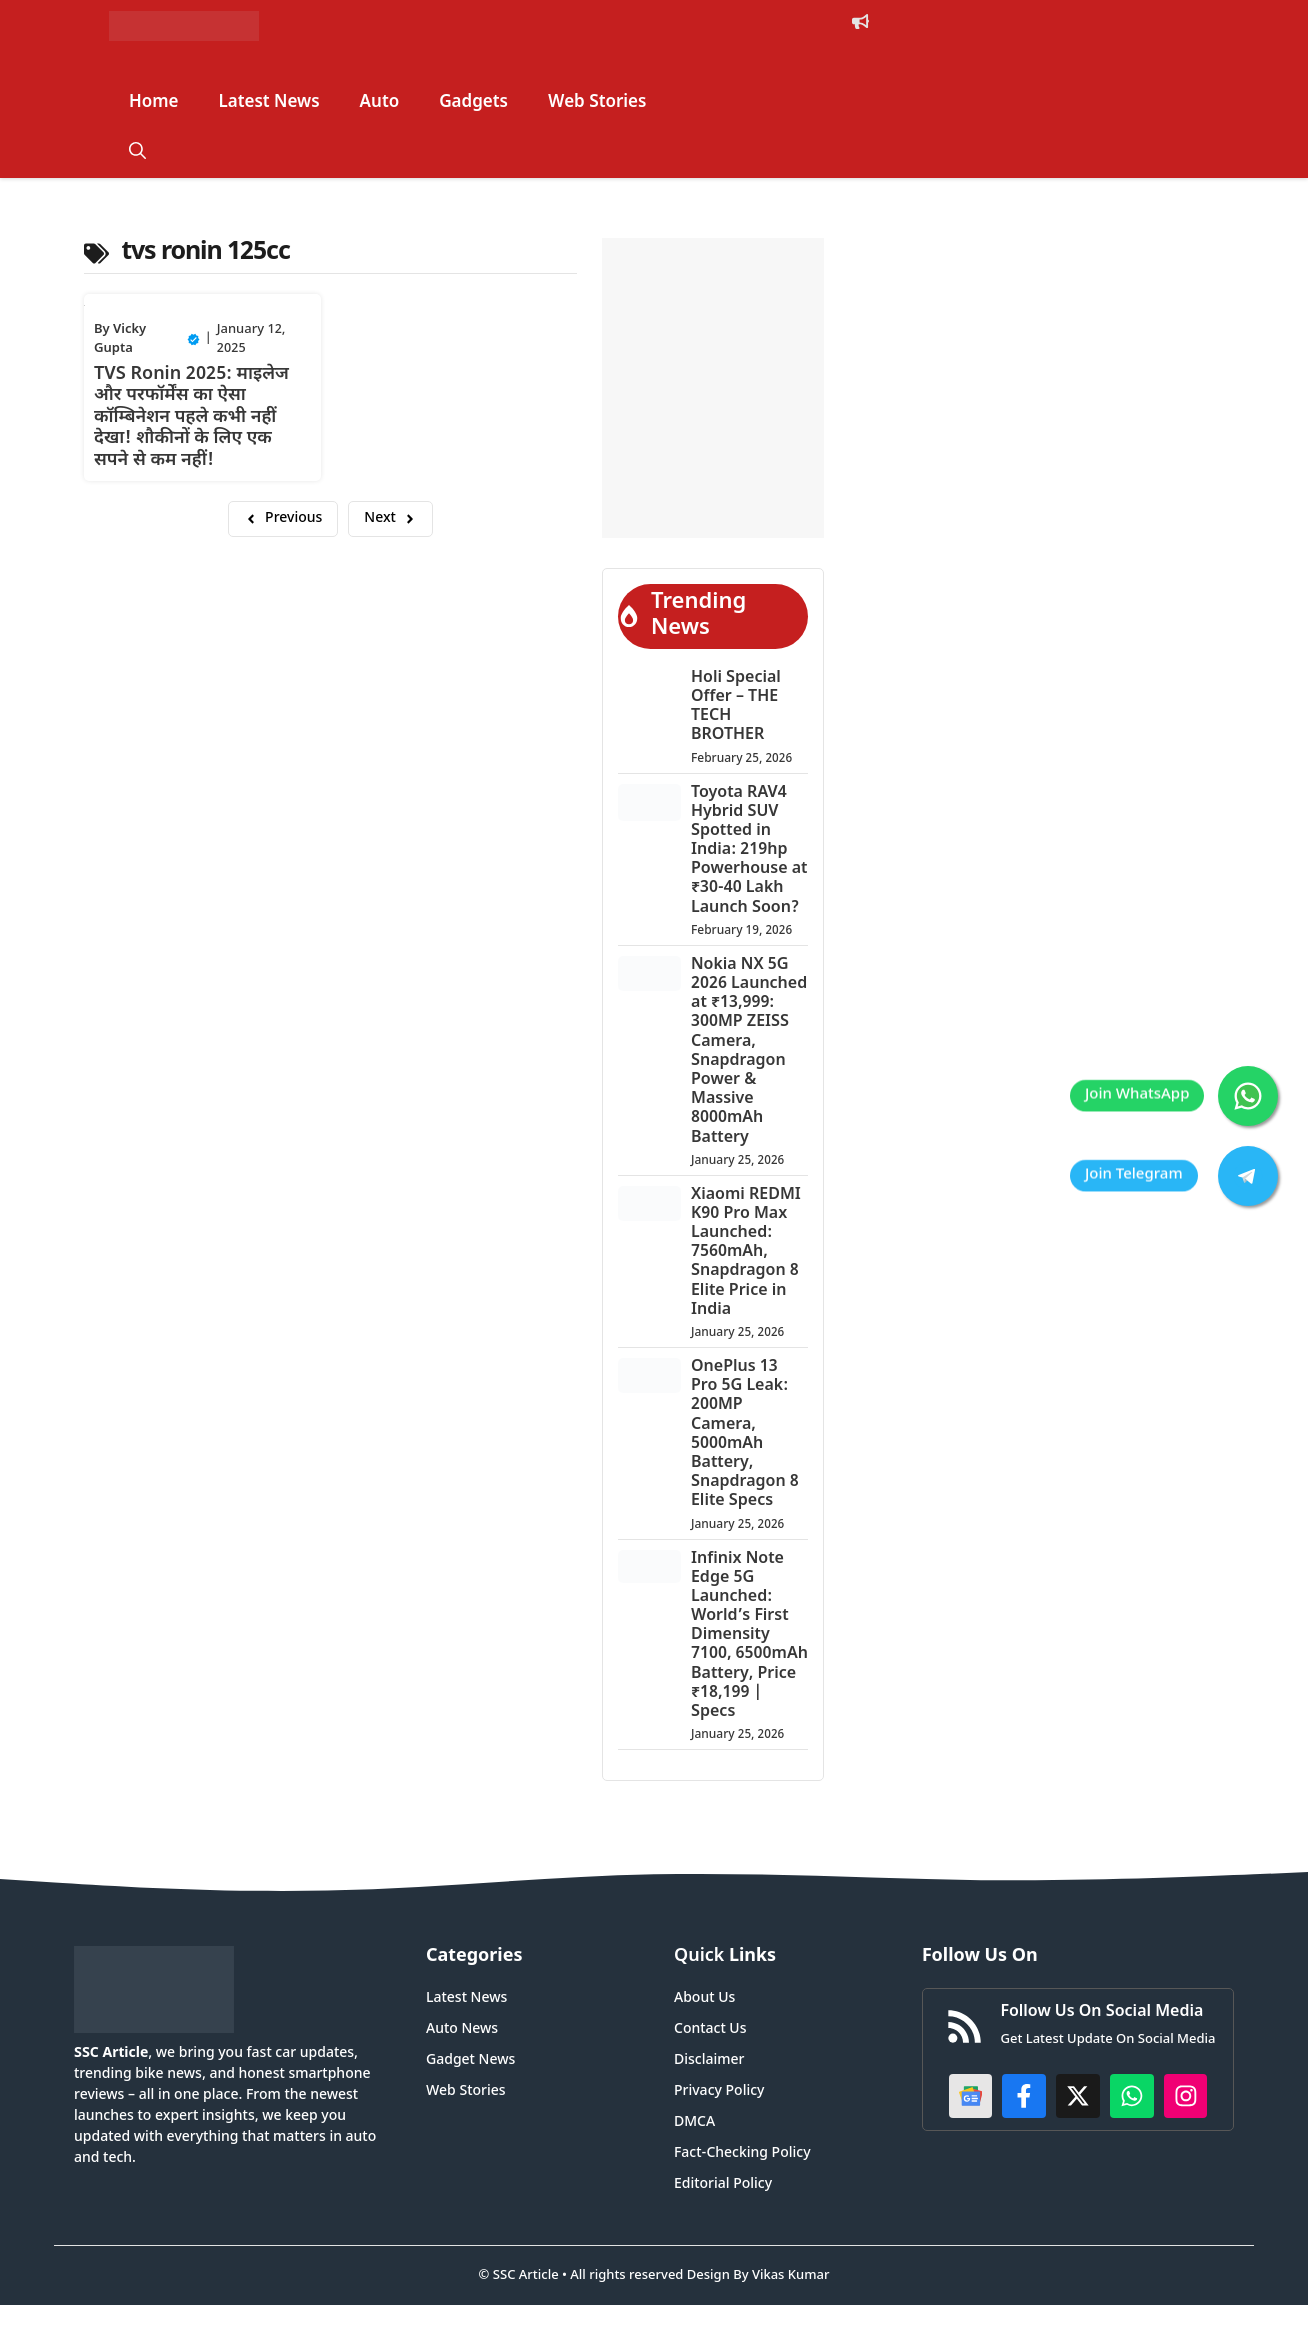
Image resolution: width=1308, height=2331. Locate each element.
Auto (380, 103)
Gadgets (473, 103)
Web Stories (597, 103)
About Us (704, 1998)
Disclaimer (709, 2060)
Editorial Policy (723, 2184)
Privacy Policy (719, 2091)
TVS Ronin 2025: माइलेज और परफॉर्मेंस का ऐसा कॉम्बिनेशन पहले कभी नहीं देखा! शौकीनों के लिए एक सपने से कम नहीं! (191, 417)
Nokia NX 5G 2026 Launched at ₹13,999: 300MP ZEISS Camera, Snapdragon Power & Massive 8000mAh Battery (749, 1052)
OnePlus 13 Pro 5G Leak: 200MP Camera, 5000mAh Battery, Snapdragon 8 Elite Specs (745, 1434)
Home (154, 103)
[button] (137, 153)
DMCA (694, 2122)
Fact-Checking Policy (742, 2153)
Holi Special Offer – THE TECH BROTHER (736, 707)
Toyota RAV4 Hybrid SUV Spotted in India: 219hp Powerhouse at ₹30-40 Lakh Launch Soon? (749, 851)
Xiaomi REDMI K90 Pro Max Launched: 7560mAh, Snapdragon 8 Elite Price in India (746, 1253)
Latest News (269, 103)
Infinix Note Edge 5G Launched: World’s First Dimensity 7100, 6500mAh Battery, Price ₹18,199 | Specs (749, 1636)
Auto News (462, 2029)
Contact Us (710, 2029)
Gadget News (470, 2060)
